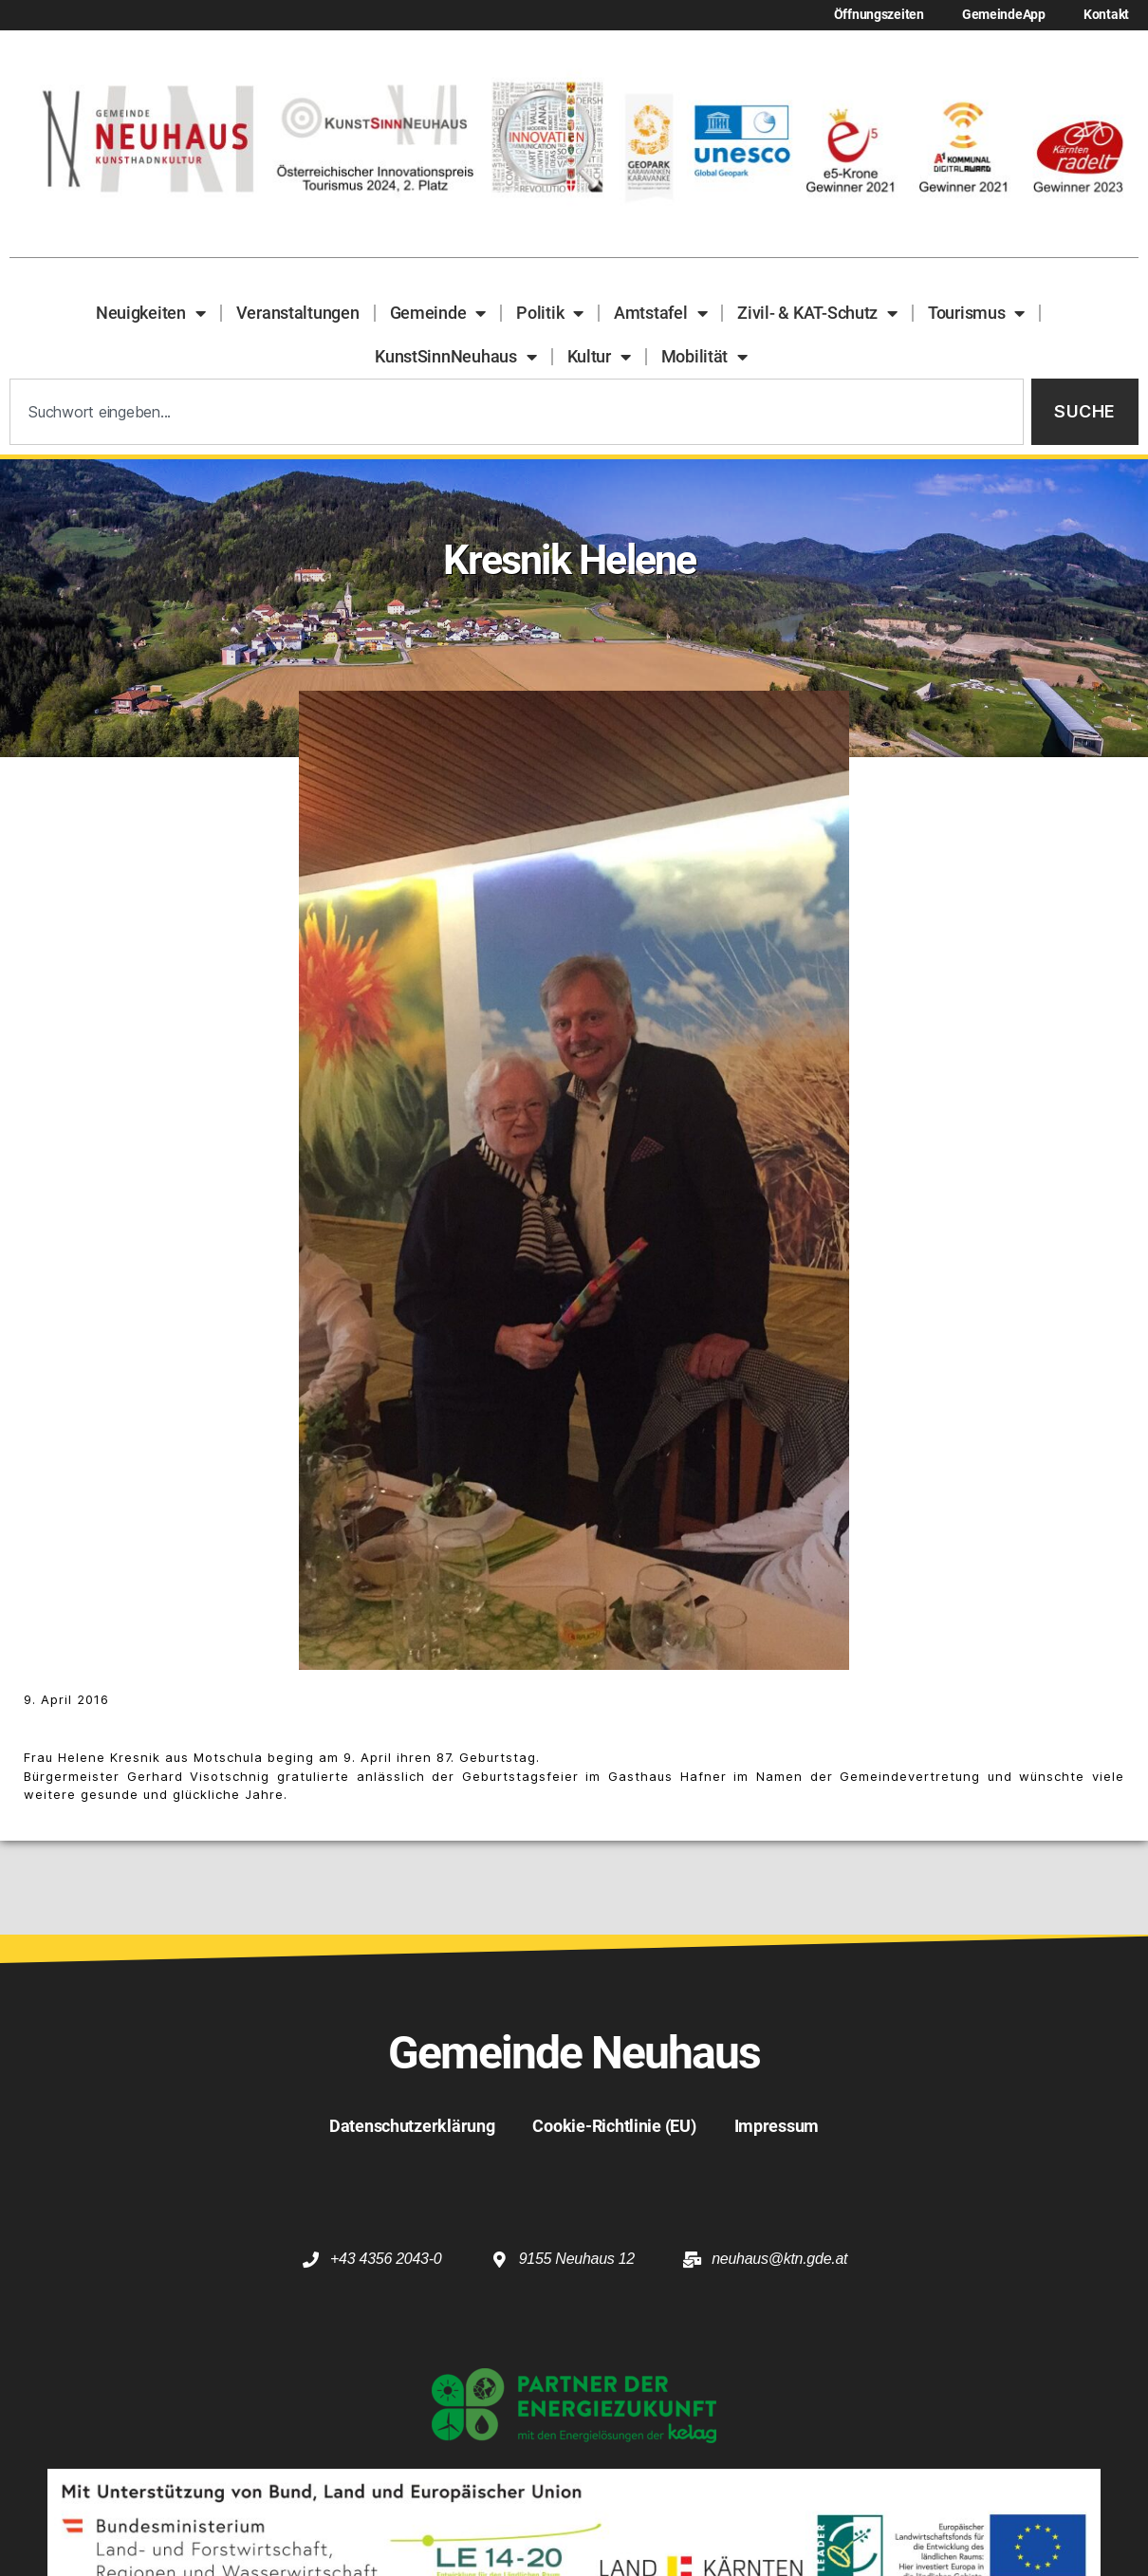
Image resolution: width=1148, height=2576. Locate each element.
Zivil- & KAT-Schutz (817, 313)
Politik (549, 313)
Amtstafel (660, 313)
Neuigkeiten (151, 313)
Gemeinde (438, 313)
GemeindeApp (1004, 15)
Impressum (777, 2126)
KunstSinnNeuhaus (455, 357)
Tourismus (976, 313)
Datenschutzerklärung (412, 2126)
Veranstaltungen (298, 313)
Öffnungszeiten (879, 15)
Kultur (599, 357)
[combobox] (516, 412)
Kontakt (1106, 15)
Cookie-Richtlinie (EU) (613, 2126)
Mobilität (704, 357)
